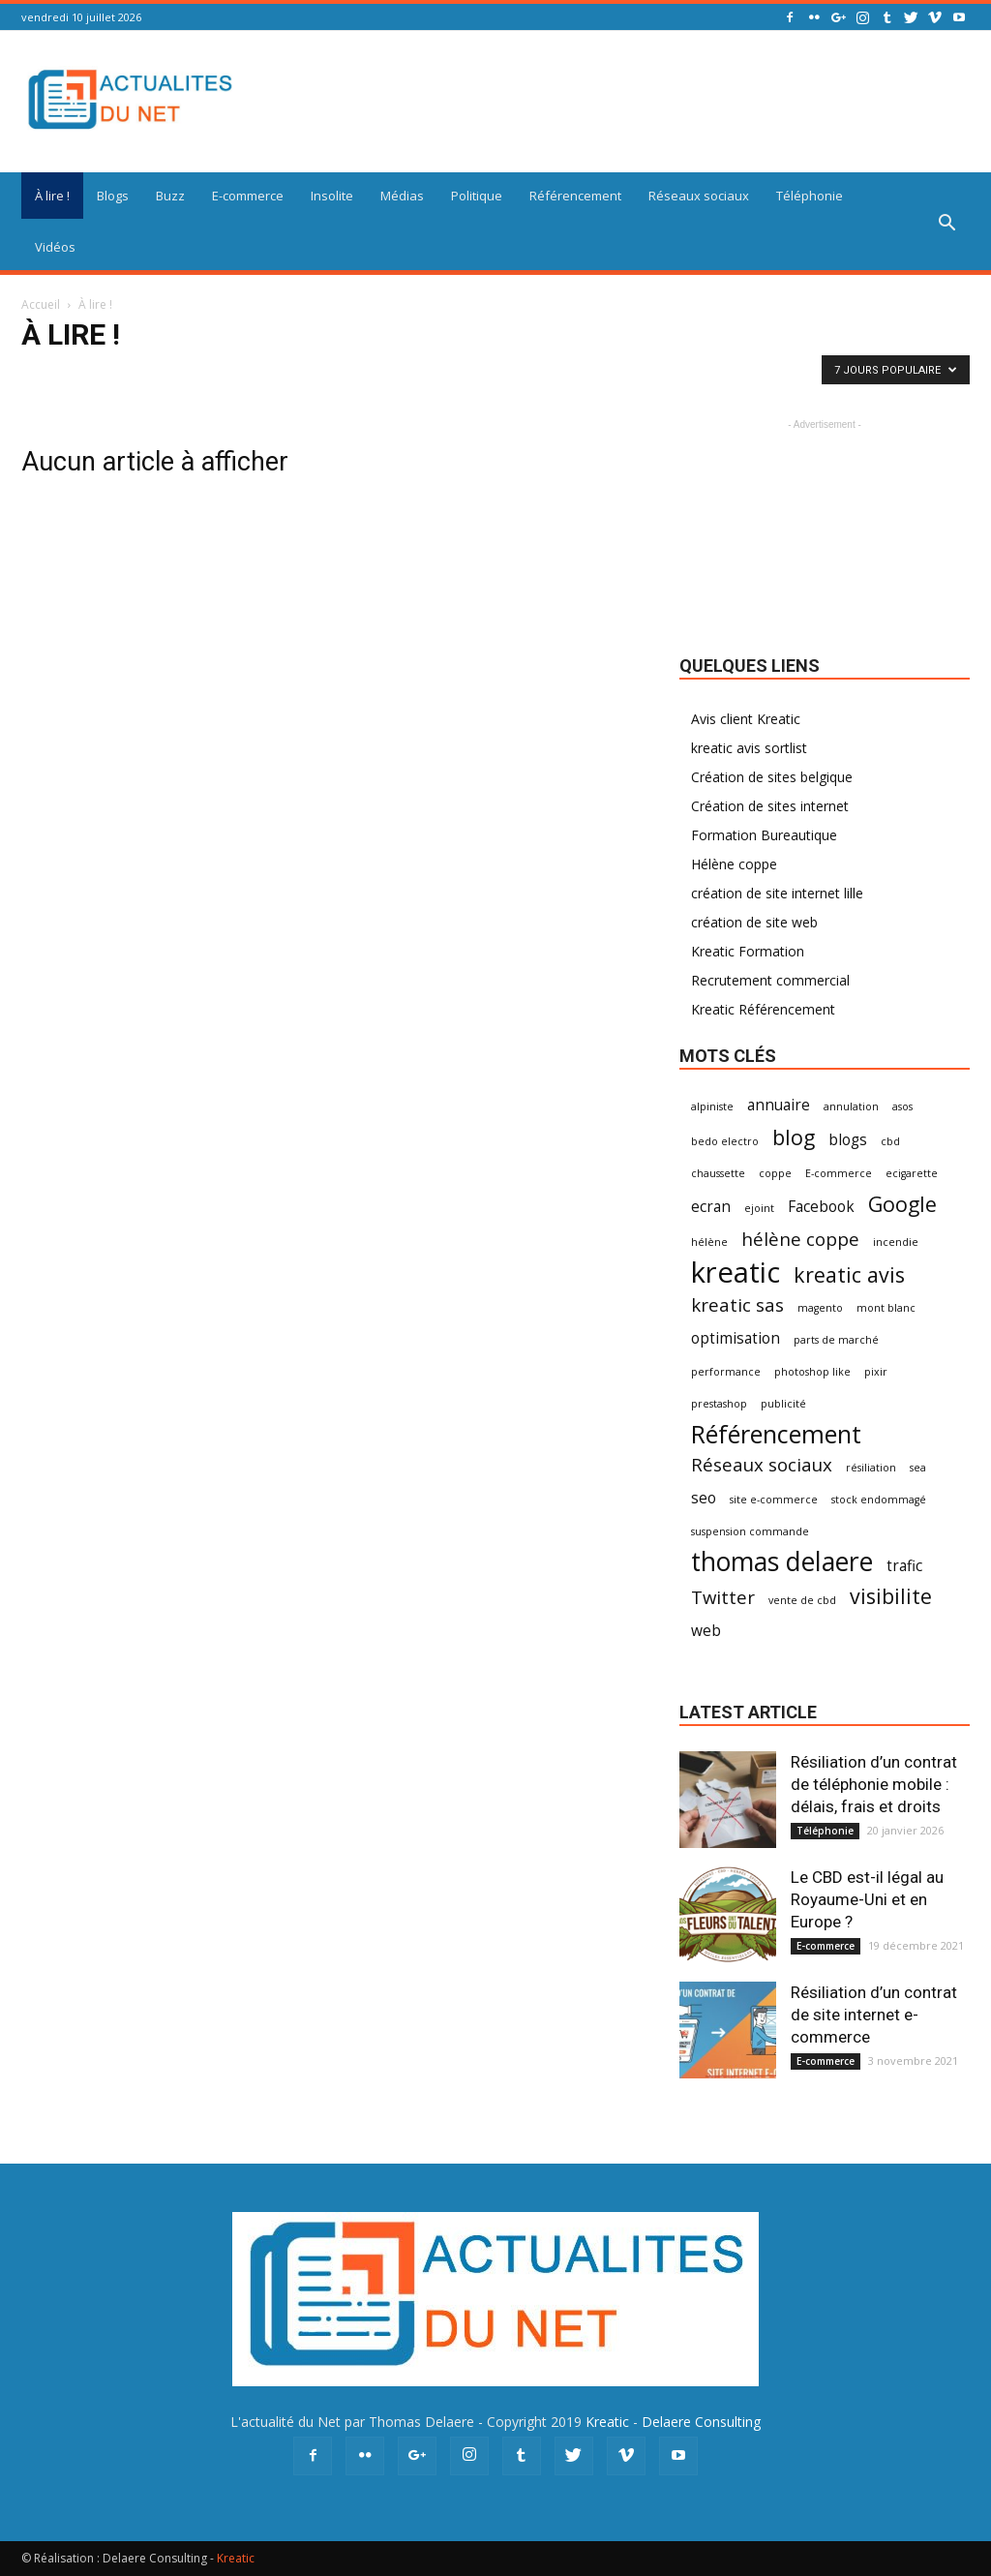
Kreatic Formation (747, 951)
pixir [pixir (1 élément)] (875, 1372)
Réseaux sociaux (698, 195)
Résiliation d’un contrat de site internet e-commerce (874, 2014)
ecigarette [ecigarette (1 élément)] (912, 1173)
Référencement (575, 195)
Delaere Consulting (701, 2421)
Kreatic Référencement (763, 1009)
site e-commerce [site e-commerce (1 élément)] (774, 1499)
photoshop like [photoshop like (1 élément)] (812, 1372)
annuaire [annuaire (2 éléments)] (778, 1105)
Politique (476, 195)
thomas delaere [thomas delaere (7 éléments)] (782, 1562)
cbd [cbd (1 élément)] (890, 1141)
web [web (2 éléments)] (706, 1631)
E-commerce (248, 195)
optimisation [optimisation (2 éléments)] (735, 1338)
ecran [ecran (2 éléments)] (711, 1207)
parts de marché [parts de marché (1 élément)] (836, 1340)
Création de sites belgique (772, 777)
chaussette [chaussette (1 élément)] (718, 1173)
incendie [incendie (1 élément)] (895, 1242)
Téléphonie (809, 195)
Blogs (113, 195)
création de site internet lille (777, 893)
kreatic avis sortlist (749, 748)
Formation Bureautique (764, 835)
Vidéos (55, 247)
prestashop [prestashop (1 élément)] (719, 1403)
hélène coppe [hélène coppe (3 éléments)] (800, 1238)
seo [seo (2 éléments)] (703, 1498)
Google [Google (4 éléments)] (902, 1204)
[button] (946, 223)
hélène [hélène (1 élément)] (709, 1242)
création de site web (754, 922)
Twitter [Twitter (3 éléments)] (723, 1597)
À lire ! (52, 195)
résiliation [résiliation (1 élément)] (871, 1467)
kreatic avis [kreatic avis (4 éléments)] (849, 1274)
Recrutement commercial (770, 980)
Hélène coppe (734, 864)
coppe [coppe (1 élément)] (775, 1173)
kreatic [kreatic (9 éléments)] (735, 1272)
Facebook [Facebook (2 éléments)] (821, 1207)
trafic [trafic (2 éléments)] (904, 1566)
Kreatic (607, 2421)
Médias (402, 195)
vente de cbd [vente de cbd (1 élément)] (802, 1600)
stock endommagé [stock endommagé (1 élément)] (878, 1499)
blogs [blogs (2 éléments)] (847, 1140)
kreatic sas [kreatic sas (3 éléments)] (737, 1304)
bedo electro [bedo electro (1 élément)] (725, 1141)
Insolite (332, 195)
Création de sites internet (770, 806)
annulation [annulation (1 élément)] (851, 1106)
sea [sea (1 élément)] (918, 1467)
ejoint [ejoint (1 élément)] (759, 1208)
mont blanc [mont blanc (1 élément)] (886, 1308)
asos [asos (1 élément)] (902, 1106)
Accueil (40, 304)
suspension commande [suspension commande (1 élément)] (750, 1531)
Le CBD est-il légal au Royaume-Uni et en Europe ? (867, 1899)
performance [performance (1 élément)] (726, 1372)
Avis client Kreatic (745, 719)
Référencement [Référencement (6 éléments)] (776, 1434)
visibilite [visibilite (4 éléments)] (891, 1596)
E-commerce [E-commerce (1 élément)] (838, 1173)
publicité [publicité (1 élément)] (783, 1403)
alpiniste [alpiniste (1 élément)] (712, 1106)
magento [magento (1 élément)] (820, 1308)
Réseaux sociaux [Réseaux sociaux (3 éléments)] (761, 1464)
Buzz (170, 195)
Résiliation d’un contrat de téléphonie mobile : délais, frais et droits (874, 1784)
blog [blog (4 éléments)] (793, 1137)
